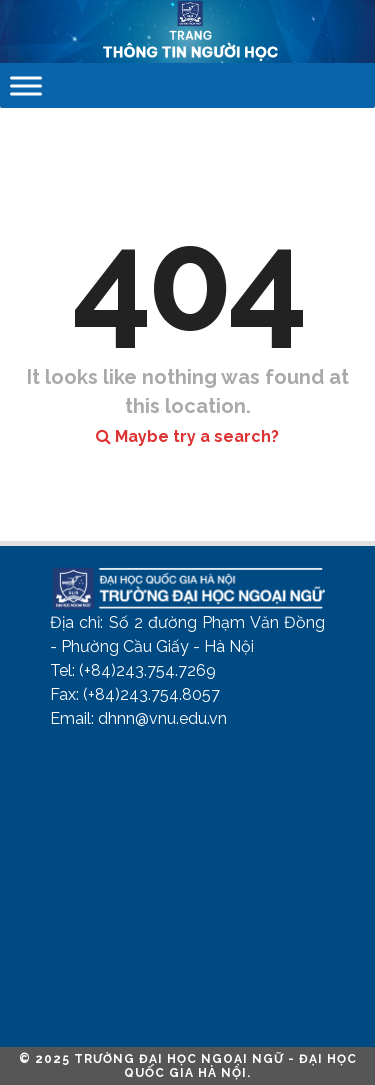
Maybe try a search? (187, 436)
